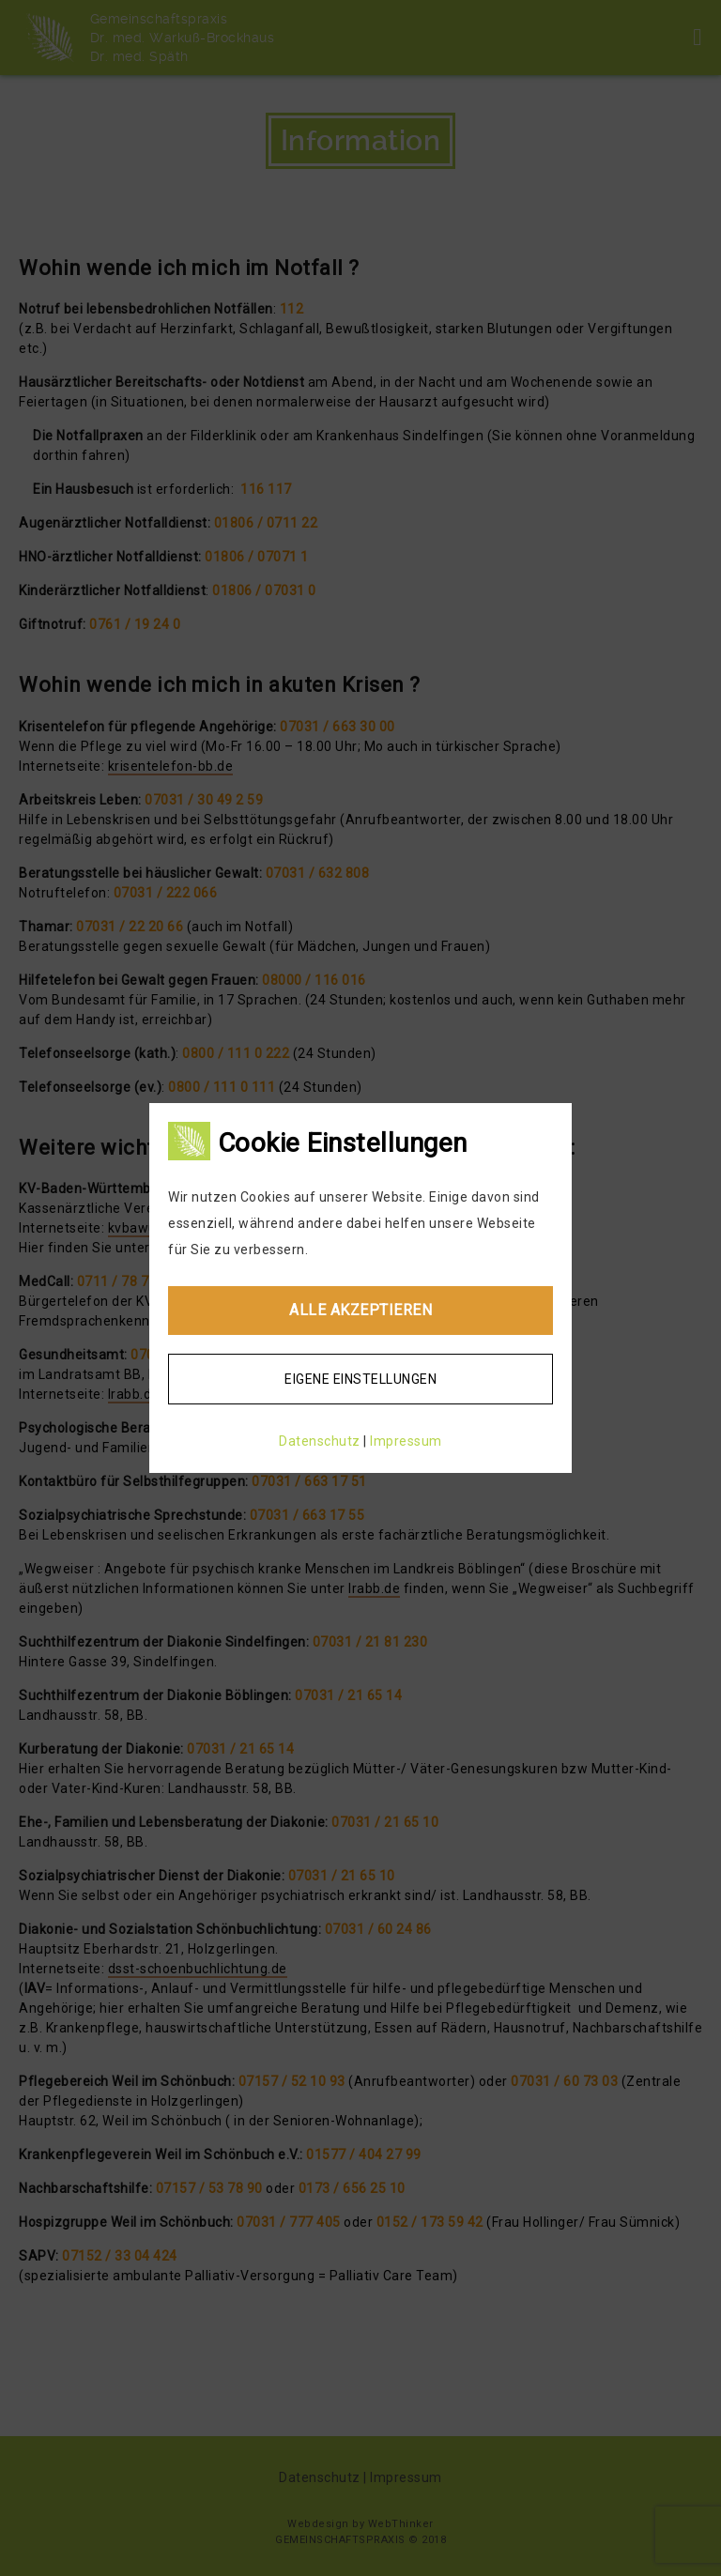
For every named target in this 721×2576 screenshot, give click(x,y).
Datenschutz (319, 1441)
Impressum (406, 1441)
